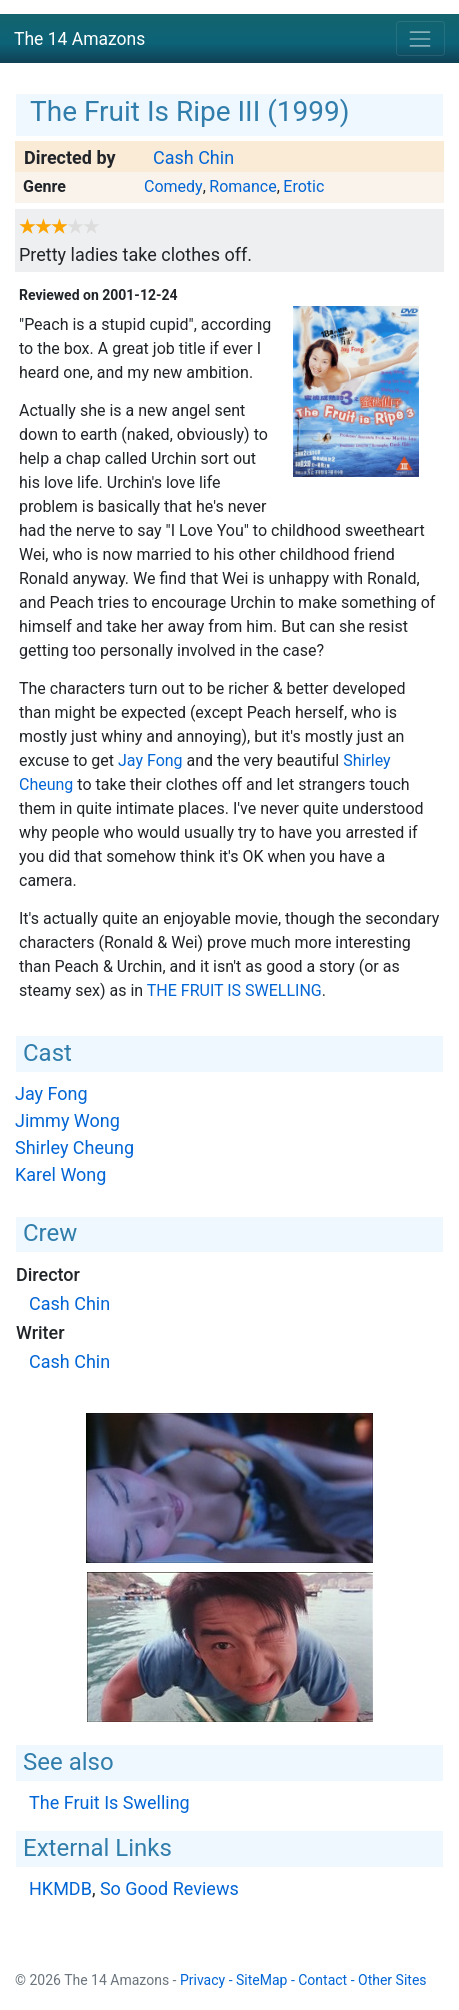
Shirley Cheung (74, 1147)
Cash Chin (193, 157)
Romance (242, 186)
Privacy (202, 1980)
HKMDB (60, 1888)
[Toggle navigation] (420, 38)
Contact (322, 1980)
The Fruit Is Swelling (234, 990)
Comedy (173, 186)
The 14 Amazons (79, 39)
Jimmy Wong (67, 1120)
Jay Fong (150, 760)
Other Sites (392, 1980)
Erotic (303, 186)
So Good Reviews (169, 1888)
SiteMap (261, 1980)
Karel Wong (60, 1174)
